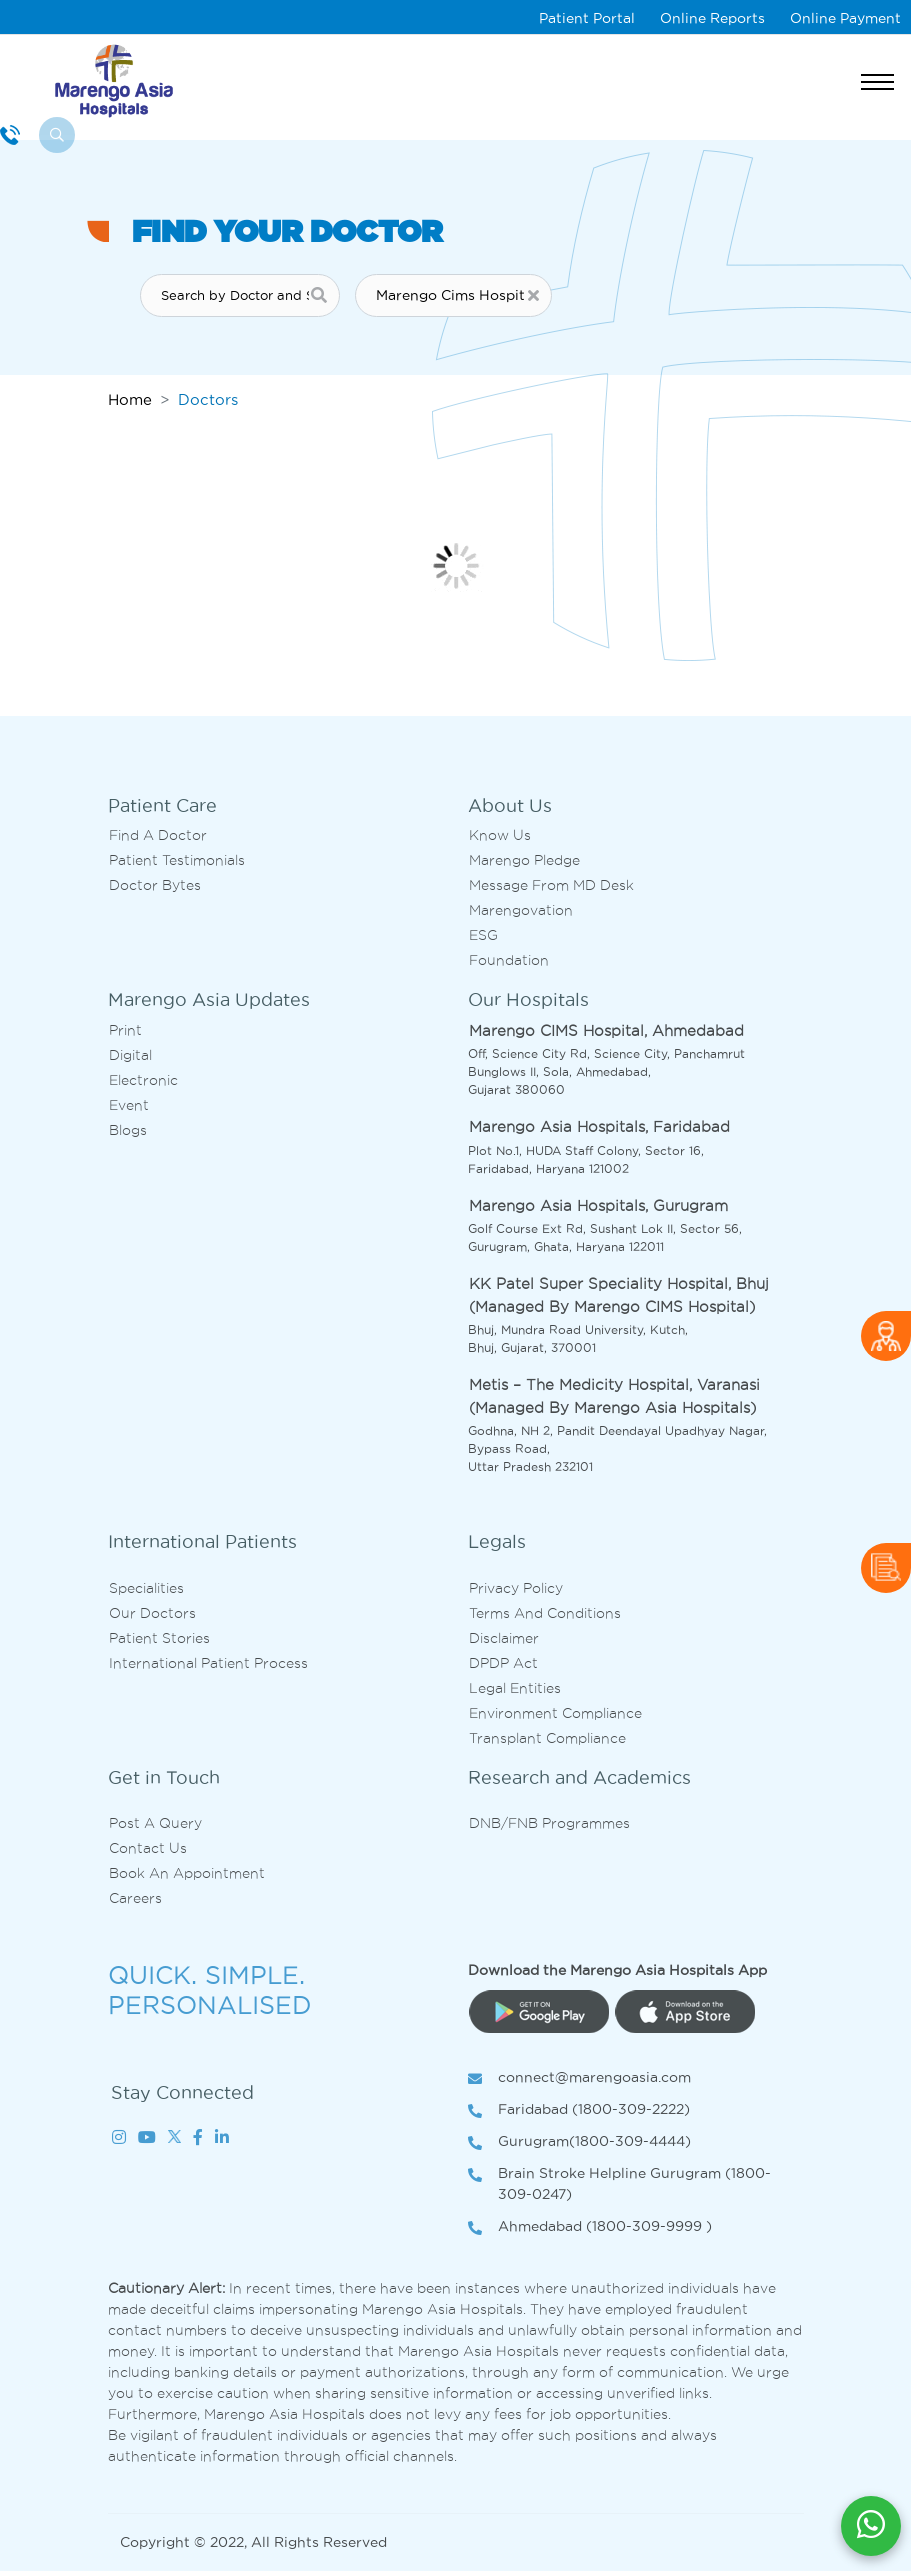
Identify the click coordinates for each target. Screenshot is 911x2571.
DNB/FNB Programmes (549, 1823)
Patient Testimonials (177, 860)
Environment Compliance (555, 1713)
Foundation (509, 960)
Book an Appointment (187, 1873)
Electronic (143, 1080)
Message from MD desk (551, 885)
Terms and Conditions (545, 1613)
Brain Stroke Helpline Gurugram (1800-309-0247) (619, 2185)
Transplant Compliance (547, 1738)
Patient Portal (587, 18)
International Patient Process (208, 1663)
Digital (130, 1055)
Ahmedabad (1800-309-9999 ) (590, 2227)
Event (129, 1105)
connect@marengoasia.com (579, 2078)
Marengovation (521, 910)
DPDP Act (503, 1663)
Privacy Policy (516, 1588)
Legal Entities (515, 1688)
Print (125, 1030)
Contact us (148, 1848)
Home (130, 399)
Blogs (128, 1130)
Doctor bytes (155, 885)
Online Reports (712, 18)
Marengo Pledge (524, 860)
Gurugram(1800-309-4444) (579, 2142)
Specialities (146, 1588)
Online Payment (845, 18)
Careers (135, 1898)
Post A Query (155, 1823)
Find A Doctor (158, 835)
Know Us (500, 835)
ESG (483, 935)
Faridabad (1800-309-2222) (579, 2110)
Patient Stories (159, 1638)
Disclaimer (504, 1638)
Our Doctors (152, 1613)
